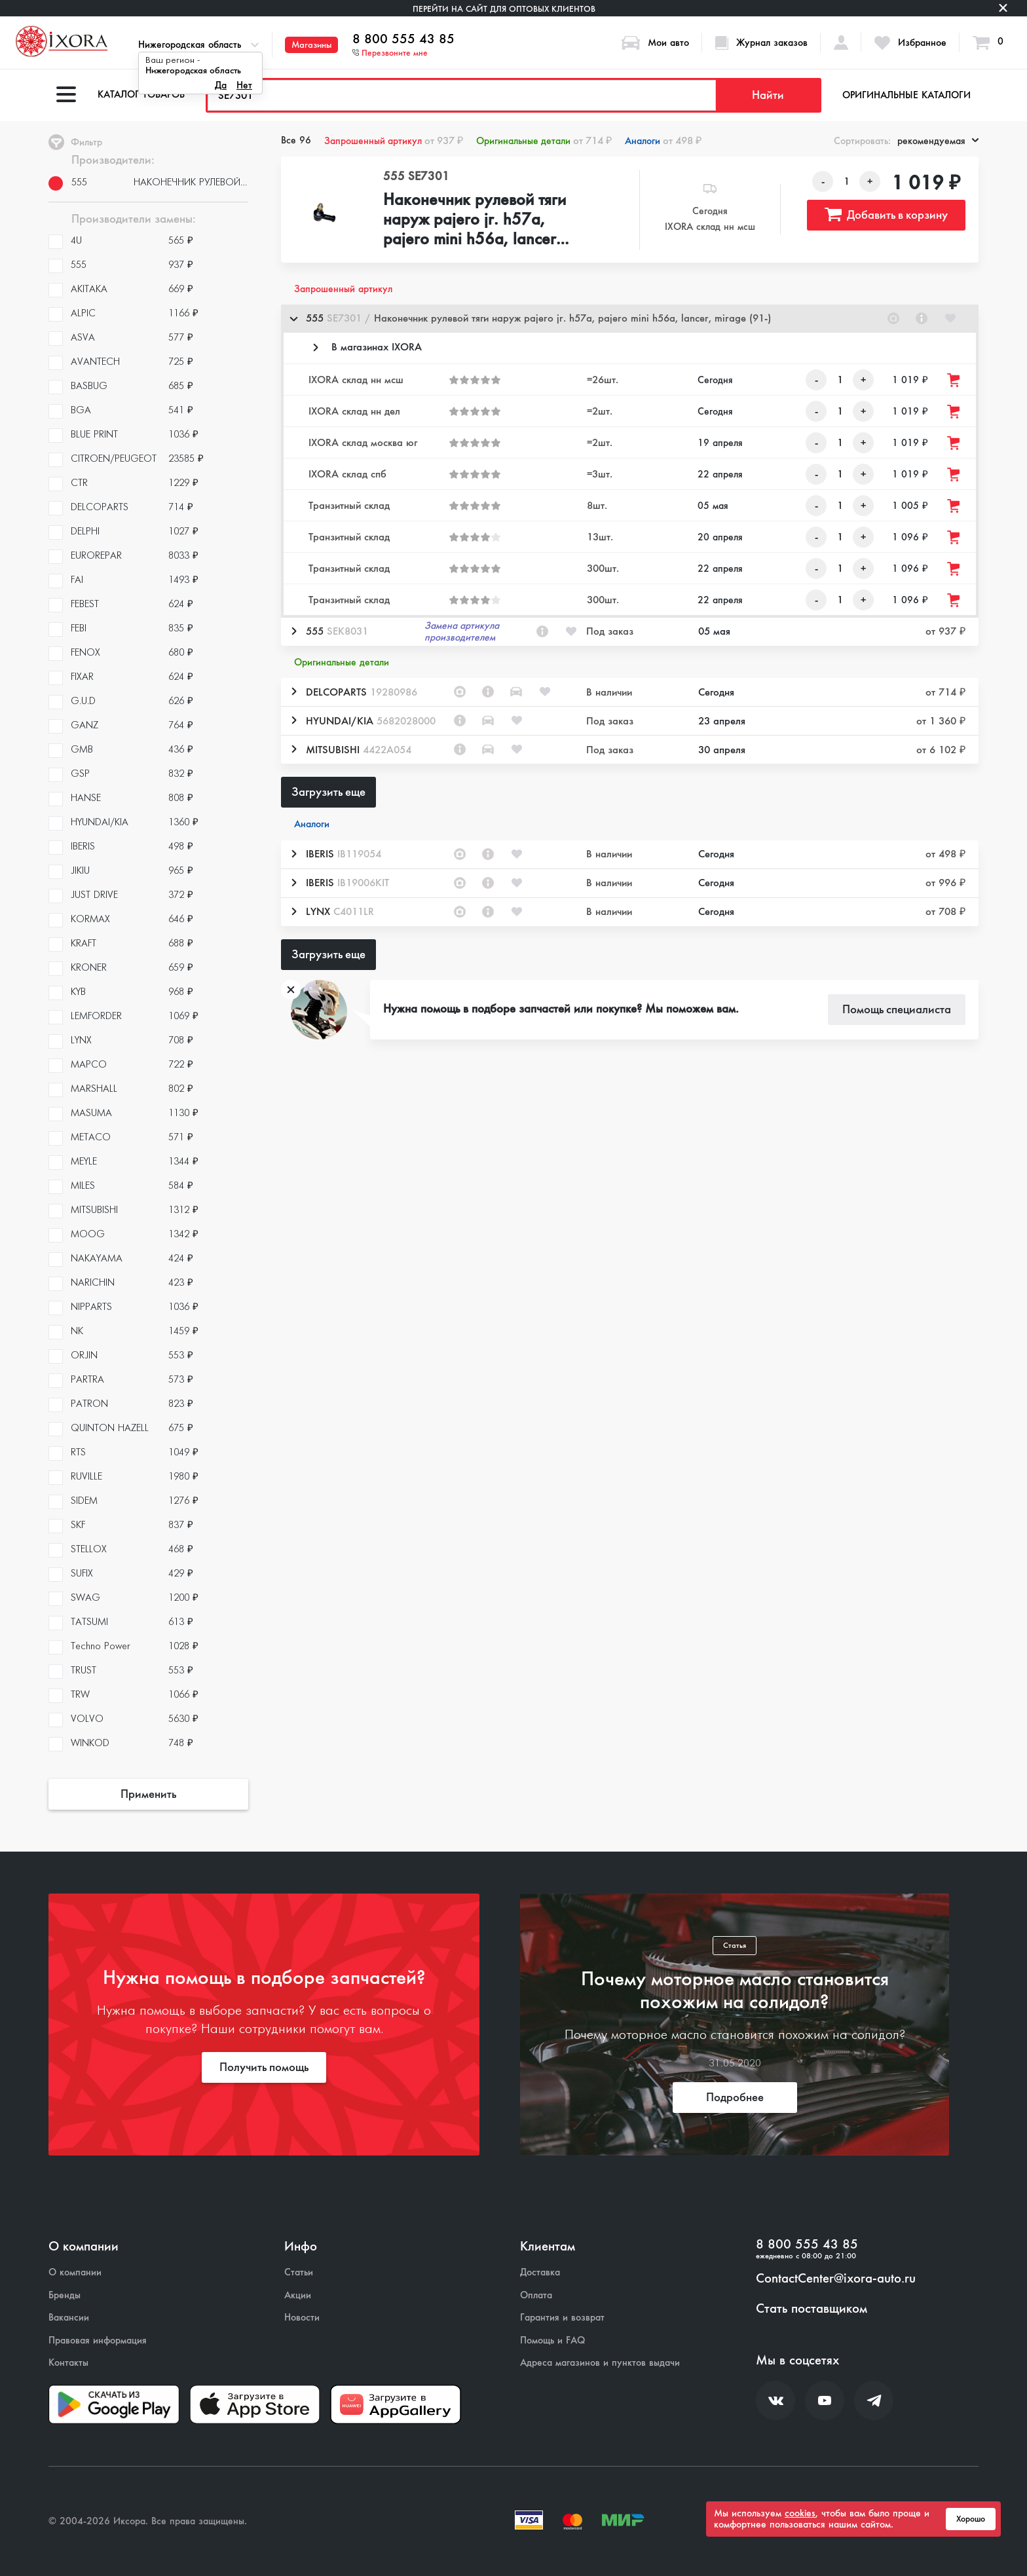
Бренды (64, 2295)
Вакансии (68, 2317)
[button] (630, 319)
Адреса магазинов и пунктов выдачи (600, 2362)
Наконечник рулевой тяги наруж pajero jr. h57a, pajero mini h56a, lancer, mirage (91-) (474, 220)
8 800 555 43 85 (403, 39)
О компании (75, 2272)
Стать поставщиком (811, 2309)
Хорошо (970, 2519)
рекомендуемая (938, 141)
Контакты (68, 2362)
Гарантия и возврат (562, 2317)
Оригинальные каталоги (906, 95)
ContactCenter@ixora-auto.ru (836, 2278)
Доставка (540, 2272)
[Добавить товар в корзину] (954, 380)
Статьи (298, 2272)
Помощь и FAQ (552, 2340)
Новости (302, 2317)
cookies (800, 2513)
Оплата (536, 2295)
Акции (297, 2295)
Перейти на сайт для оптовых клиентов (504, 8)
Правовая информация (97, 2340)
